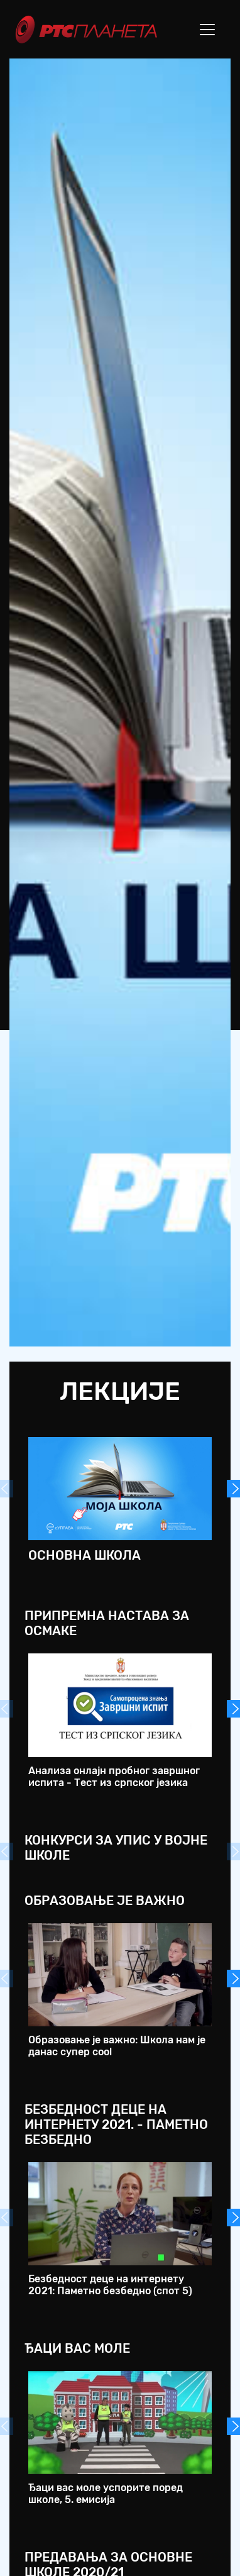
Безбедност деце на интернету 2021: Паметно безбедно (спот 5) (110, 2285)
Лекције (120, 1391)
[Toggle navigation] (207, 29)
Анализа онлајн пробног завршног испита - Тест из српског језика (114, 1777)
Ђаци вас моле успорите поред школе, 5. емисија (105, 2494)
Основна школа (84, 1555)
